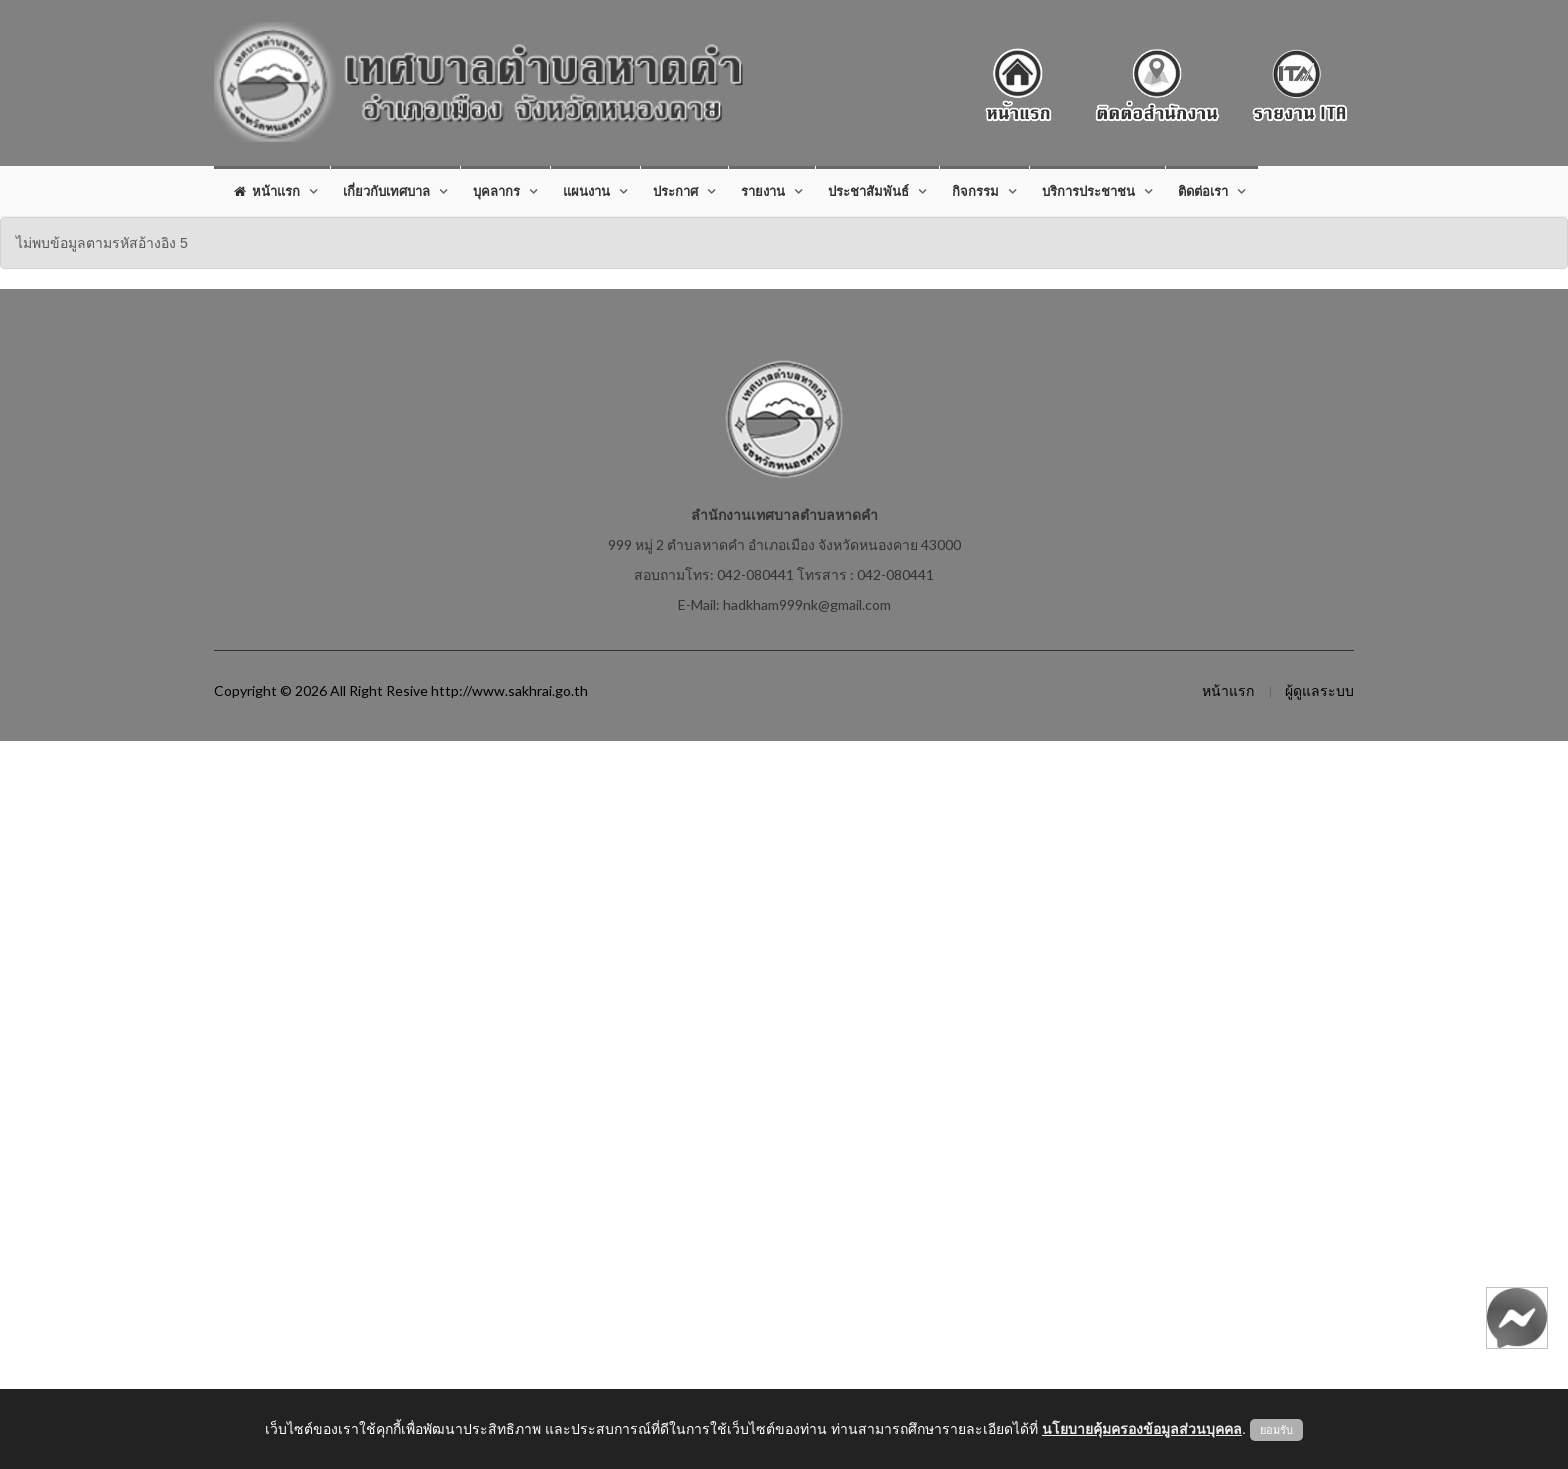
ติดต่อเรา (1203, 191)
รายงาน (763, 191)
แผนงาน (586, 191)
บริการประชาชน (1088, 191)
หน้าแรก (267, 191)
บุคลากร (496, 191)
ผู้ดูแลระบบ (1319, 690)
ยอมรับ (1276, 1430)
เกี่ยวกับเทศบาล (386, 191)
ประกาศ (675, 191)
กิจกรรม (975, 191)
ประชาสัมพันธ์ (868, 191)
